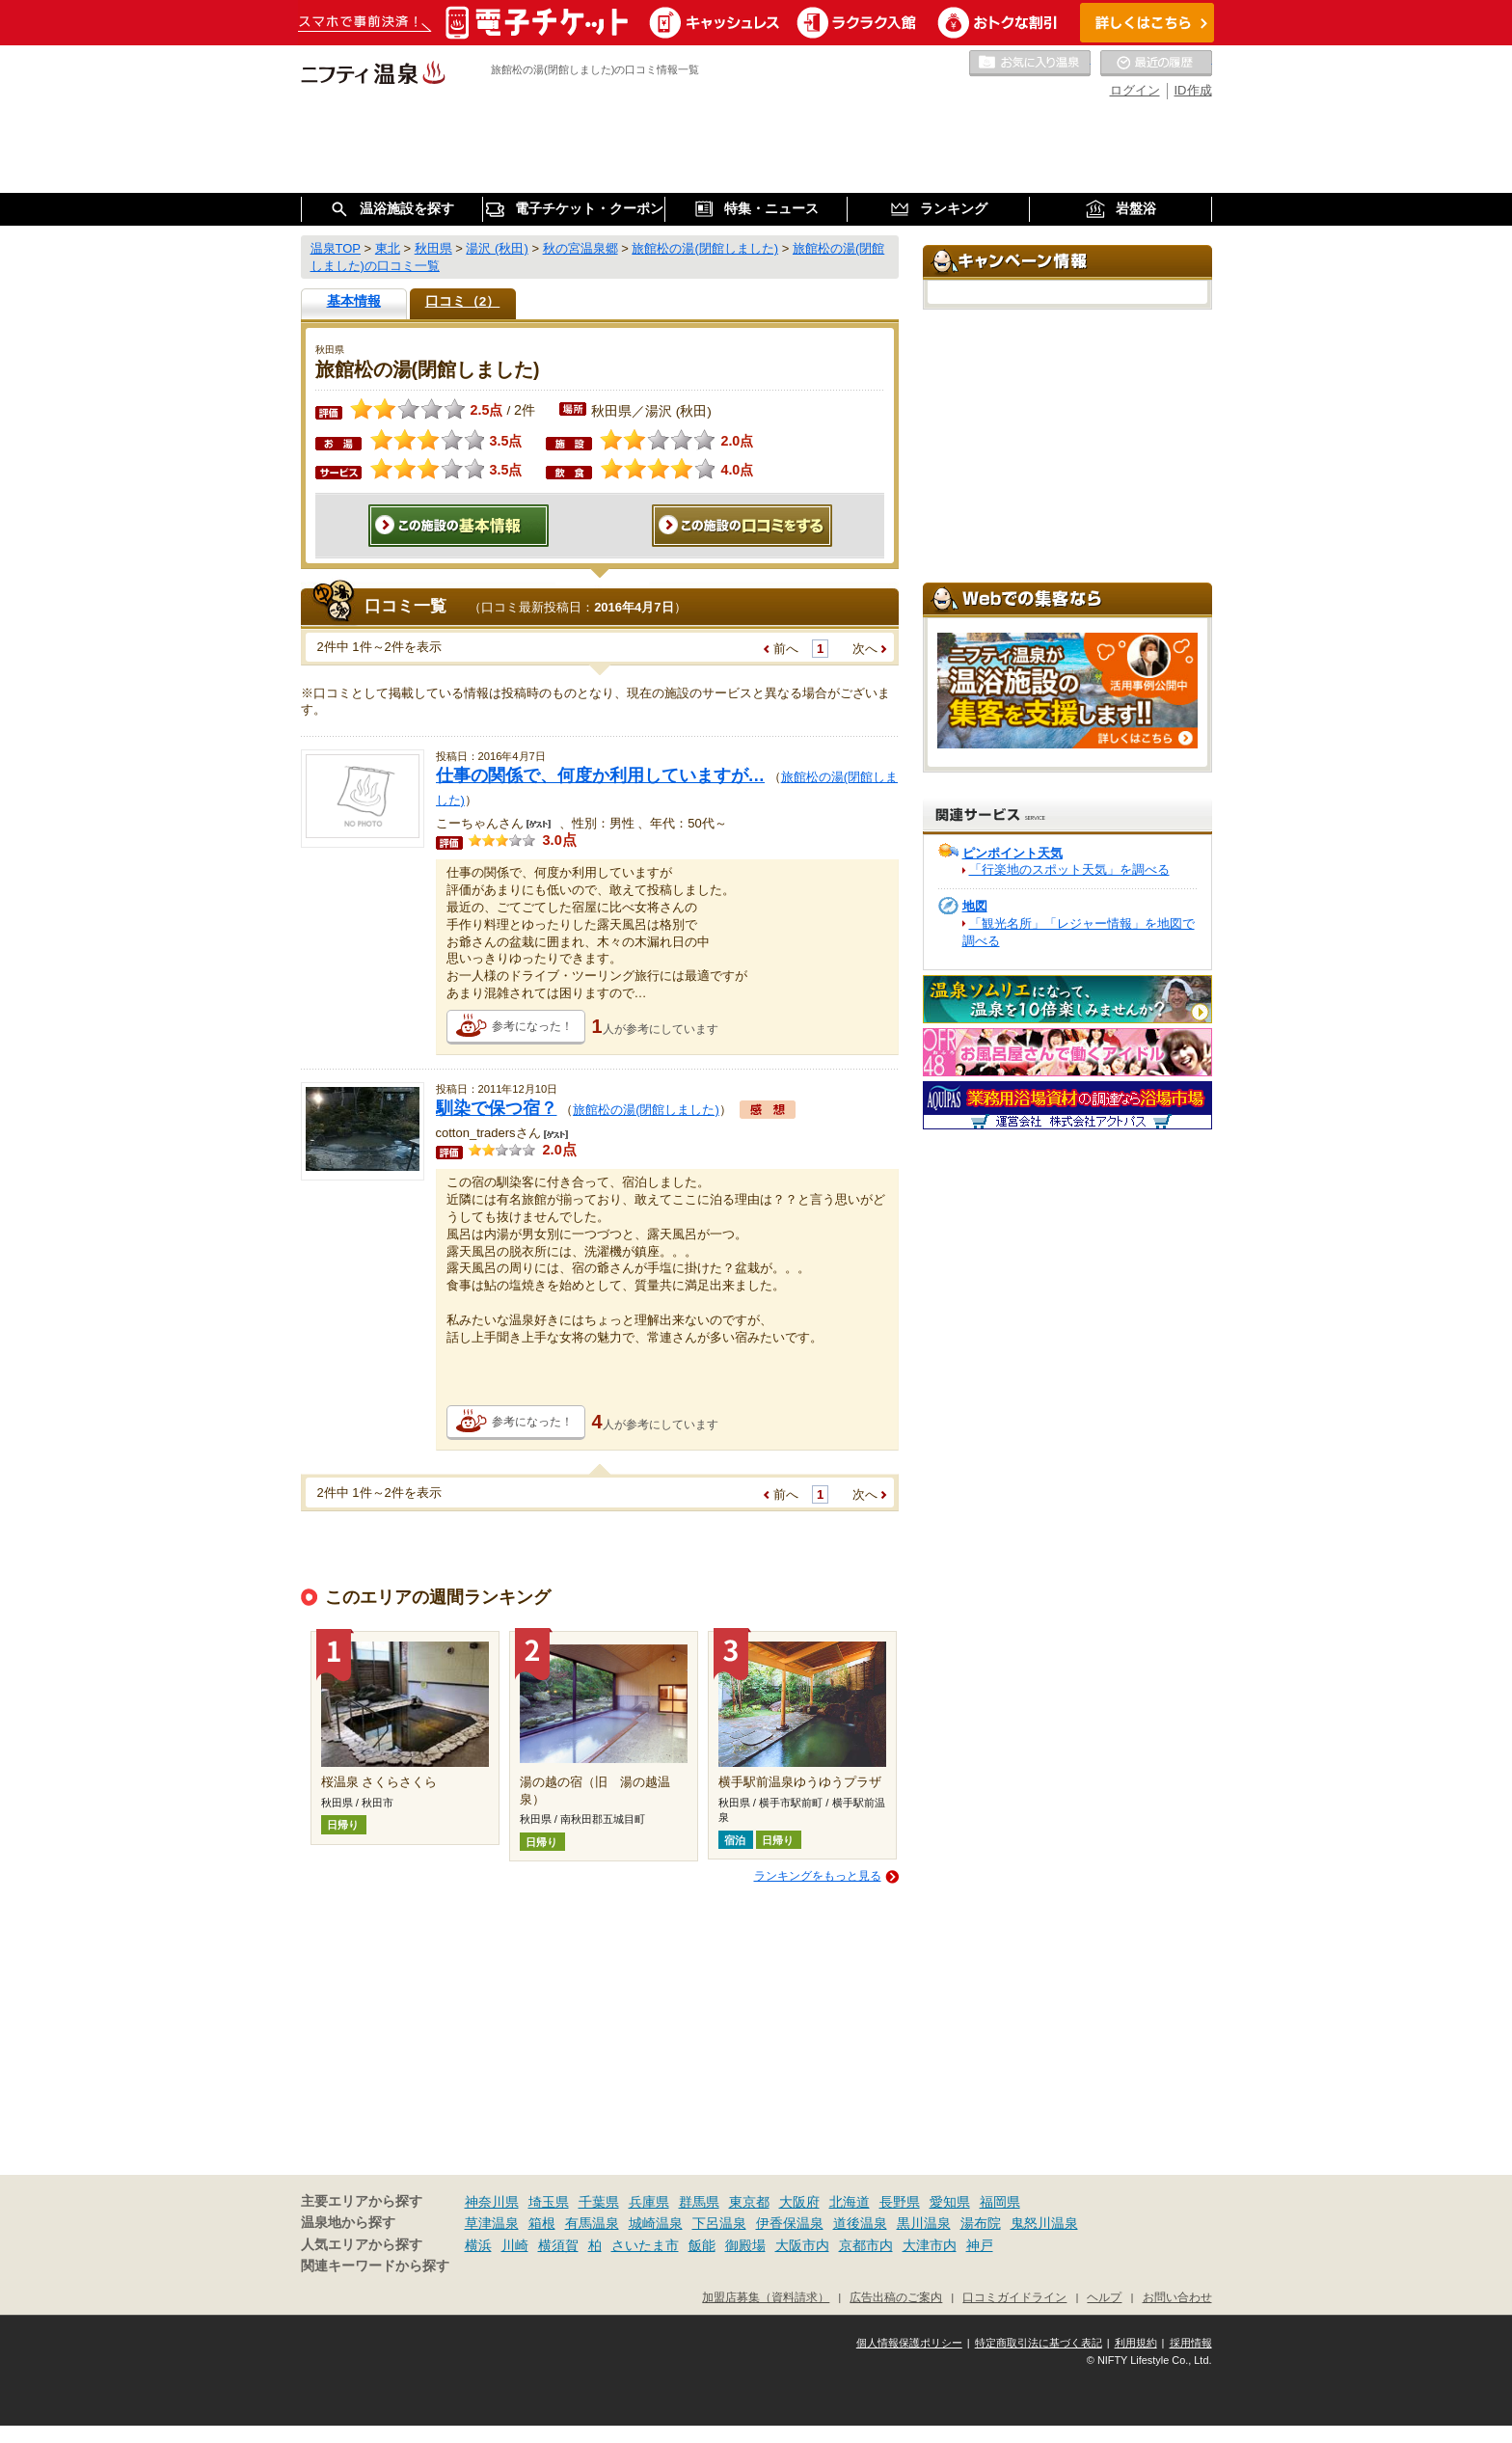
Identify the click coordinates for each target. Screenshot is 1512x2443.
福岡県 (1000, 2202)
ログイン (1135, 90)
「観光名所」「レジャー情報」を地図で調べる (1078, 932)
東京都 (749, 2202)
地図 (974, 906)
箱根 (541, 2223)
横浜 (478, 2245)
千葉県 (599, 2202)
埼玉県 (548, 2202)
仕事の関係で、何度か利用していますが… (601, 775)
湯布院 (980, 2223)
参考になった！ (532, 1026)
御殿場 (745, 2245)
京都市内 (866, 2245)
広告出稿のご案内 (896, 2297)
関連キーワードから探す (375, 2266)
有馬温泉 (592, 2223)
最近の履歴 (1156, 63)
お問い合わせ (1177, 2297)
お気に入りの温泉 (1030, 63)
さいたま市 (645, 2245)
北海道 (849, 2202)
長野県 (899, 2202)
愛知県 (950, 2202)
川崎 (514, 2245)
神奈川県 (492, 2202)
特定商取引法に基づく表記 (1038, 2342)
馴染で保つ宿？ (496, 1108)
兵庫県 (649, 2202)
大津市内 (930, 2245)
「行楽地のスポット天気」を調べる (1069, 869)
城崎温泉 (656, 2223)
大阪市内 (802, 2245)
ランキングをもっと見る (817, 1876)
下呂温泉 (719, 2223)
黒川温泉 (924, 2223)
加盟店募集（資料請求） (765, 2297)
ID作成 (1193, 90)
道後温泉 (860, 2223)
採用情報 (1191, 2342)
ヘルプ (1104, 2297)
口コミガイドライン (1014, 2297)
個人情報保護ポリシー (909, 2342)
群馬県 (699, 2202)
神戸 (979, 2245)
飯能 (702, 2245)
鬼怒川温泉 (1044, 2223)
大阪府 (799, 2202)
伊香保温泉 (790, 2223)
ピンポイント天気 (1012, 853)
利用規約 (1136, 2342)
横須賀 (558, 2245)
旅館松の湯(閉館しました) (646, 1109)
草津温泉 (492, 2223)
